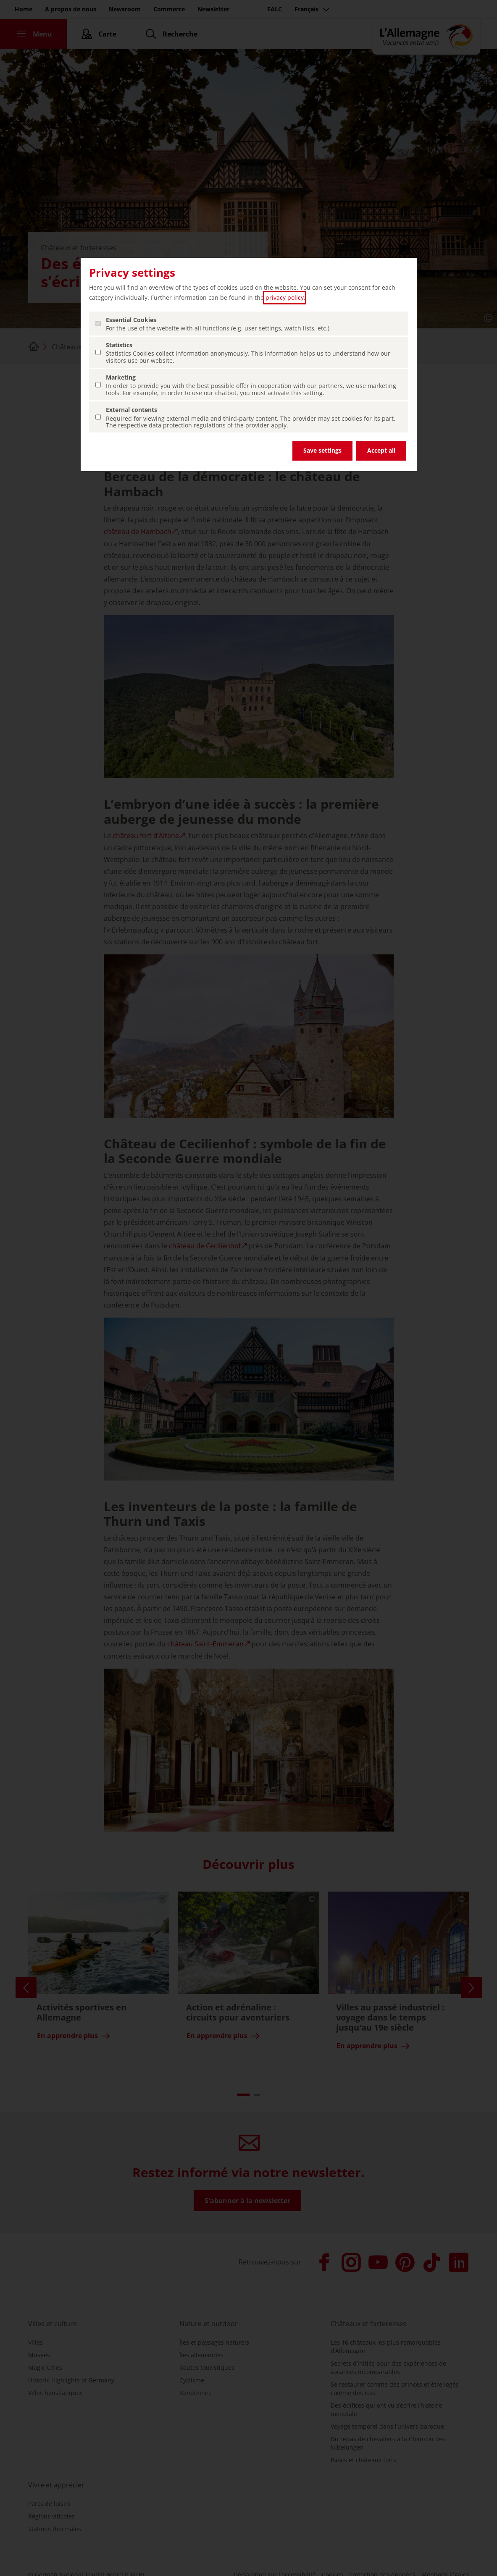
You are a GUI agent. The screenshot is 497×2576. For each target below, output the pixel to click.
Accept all (381, 450)
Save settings (322, 450)
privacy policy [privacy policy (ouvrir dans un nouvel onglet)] (285, 297)
